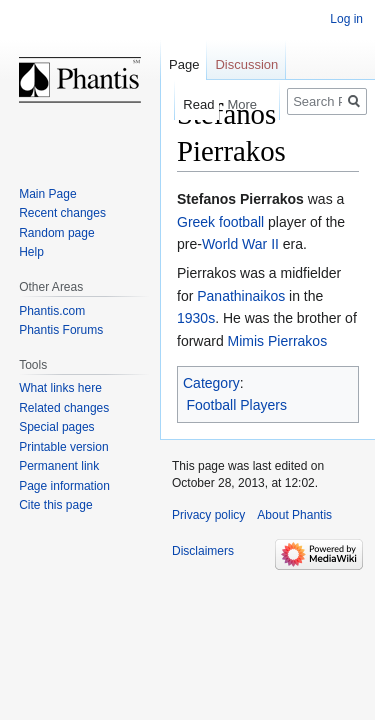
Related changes (64, 408)
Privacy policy (208, 515)
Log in (346, 19)
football (241, 222)
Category (211, 383)
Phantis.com (52, 311)
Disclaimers (203, 551)
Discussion (246, 64)
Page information (64, 486)
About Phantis (294, 515)
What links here (60, 388)
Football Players (237, 405)
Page (184, 64)
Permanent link (59, 466)
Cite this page (55, 505)
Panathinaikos (241, 296)
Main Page (47, 194)
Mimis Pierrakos (278, 341)
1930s (196, 318)
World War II (240, 244)
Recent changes (62, 213)
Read (185, 104)
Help (31, 252)
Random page (56, 233)
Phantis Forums (61, 330)
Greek (196, 222)
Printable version (63, 447)
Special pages (56, 427)
